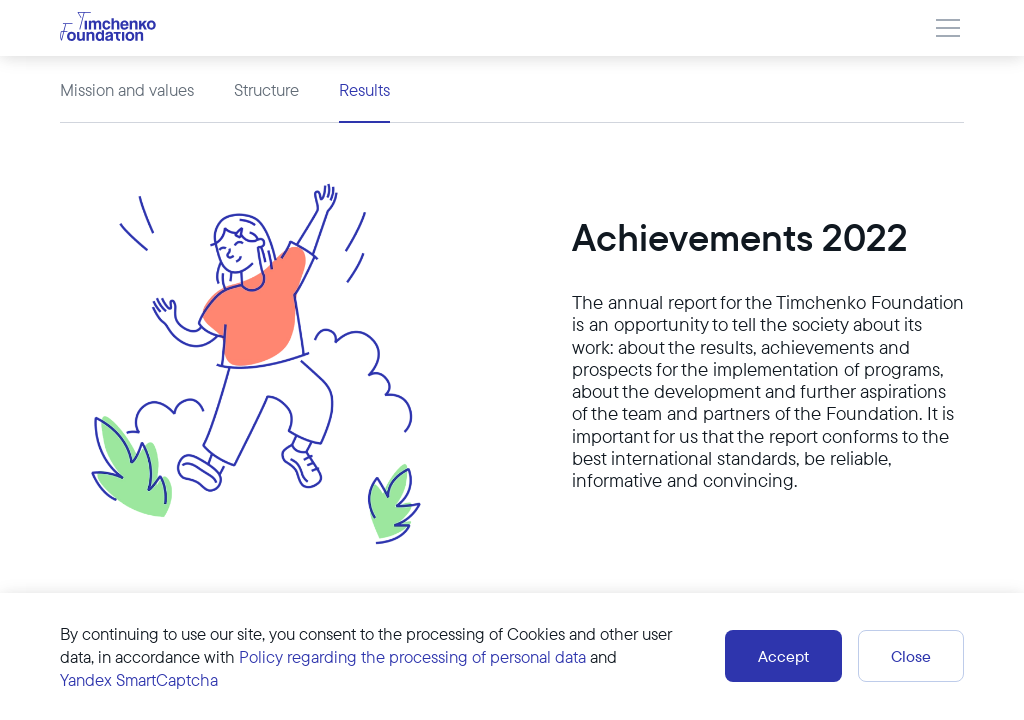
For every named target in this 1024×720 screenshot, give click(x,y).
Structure (266, 89)
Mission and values (127, 89)
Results (364, 89)
